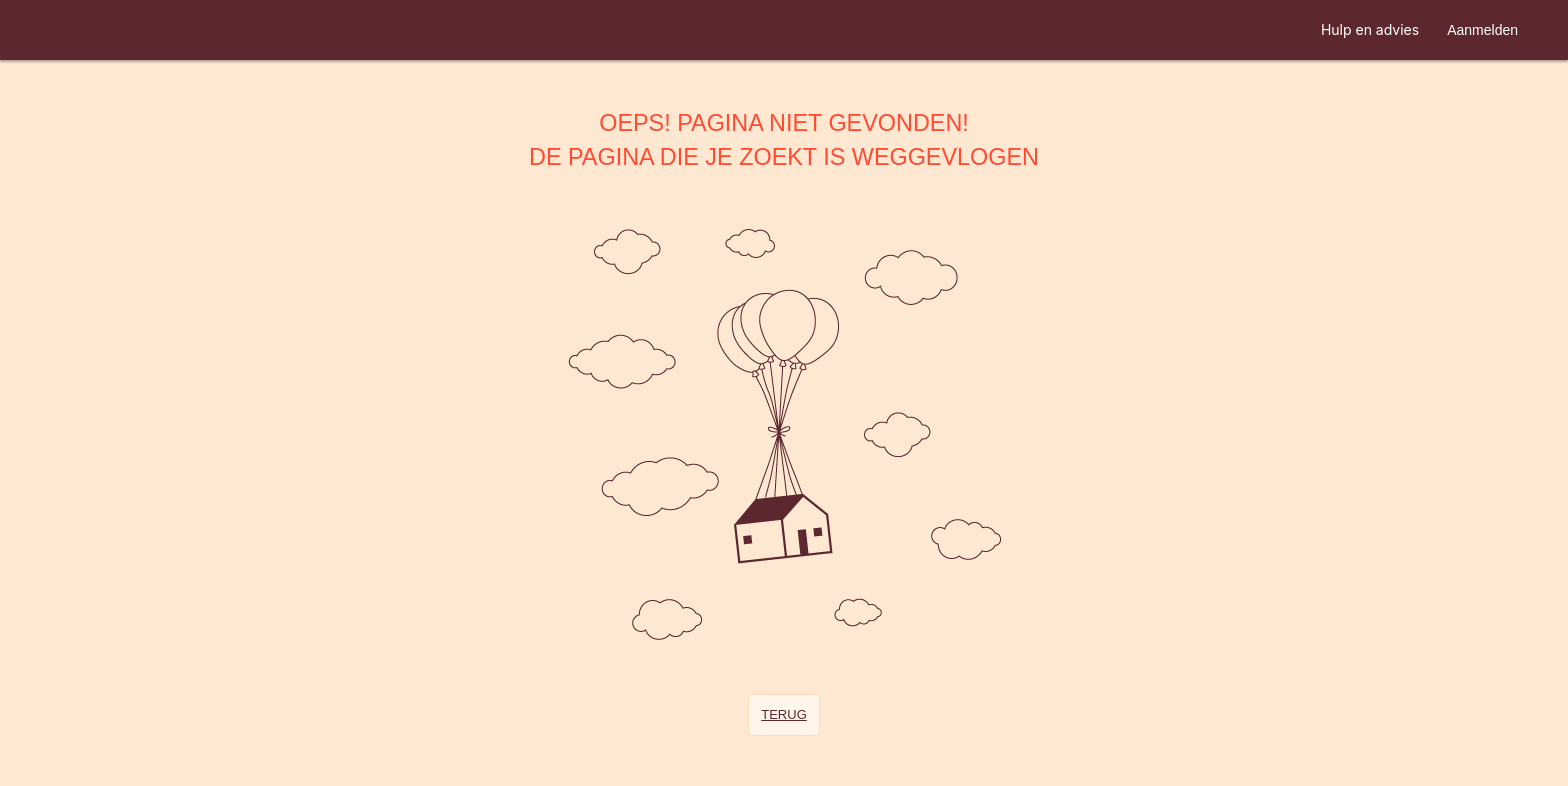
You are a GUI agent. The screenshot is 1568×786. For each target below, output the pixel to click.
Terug (784, 714)
